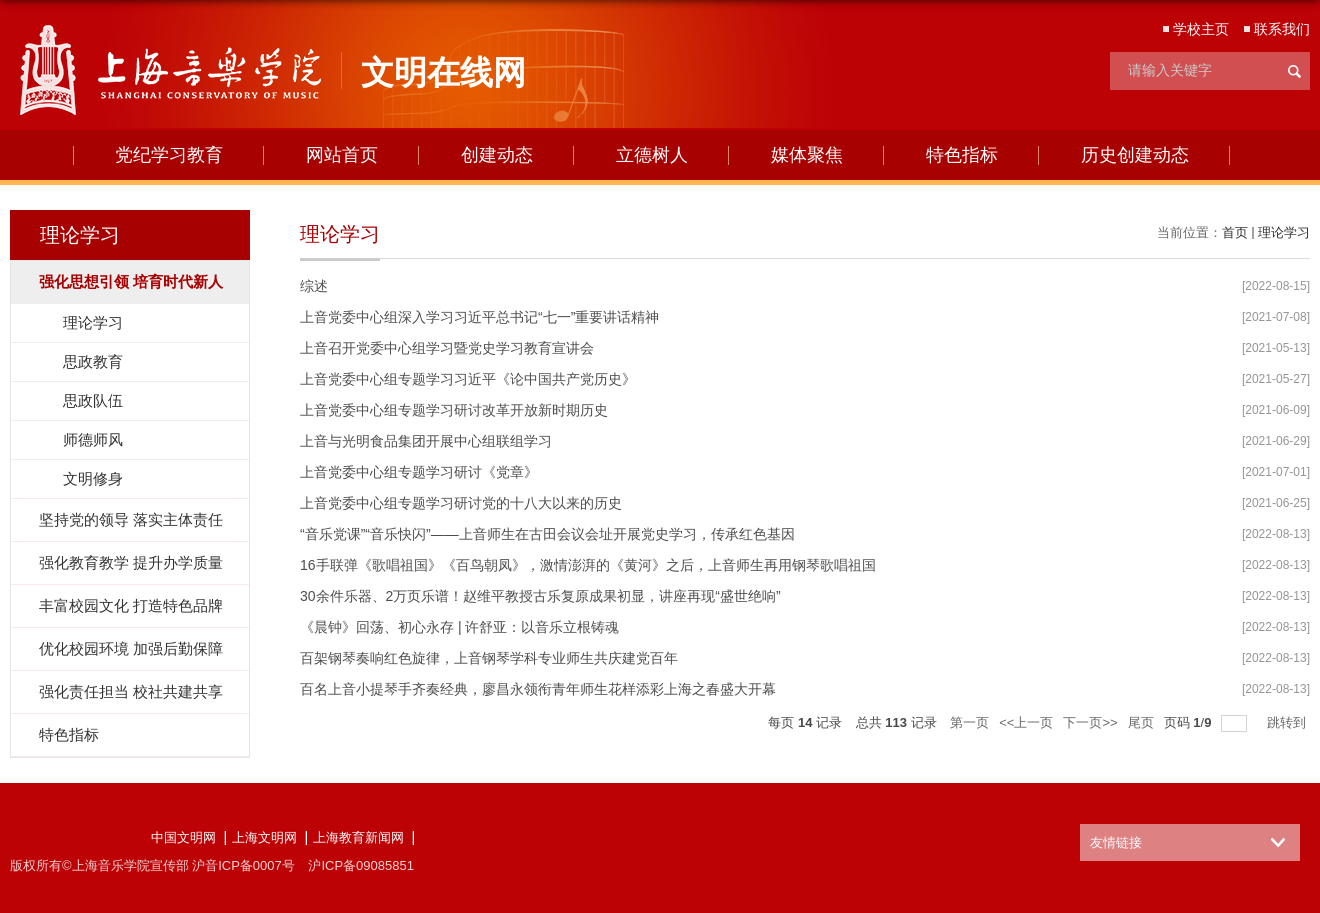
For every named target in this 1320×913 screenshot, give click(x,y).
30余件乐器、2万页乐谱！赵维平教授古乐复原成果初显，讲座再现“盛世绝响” (540, 596)
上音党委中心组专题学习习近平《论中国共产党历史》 (468, 379)
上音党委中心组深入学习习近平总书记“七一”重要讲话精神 (479, 317)
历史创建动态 (1135, 155)
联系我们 (1282, 29)
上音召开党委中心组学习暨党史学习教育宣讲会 (447, 348)
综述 (314, 286)
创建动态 (497, 155)
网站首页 (342, 155)
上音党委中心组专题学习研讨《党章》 (419, 472)
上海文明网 (264, 837)
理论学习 (1284, 232)
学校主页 (1201, 29)
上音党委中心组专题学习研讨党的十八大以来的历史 (461, 503)
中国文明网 (183, 837)
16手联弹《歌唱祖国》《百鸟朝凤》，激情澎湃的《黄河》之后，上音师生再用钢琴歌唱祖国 (588, 565)
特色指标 (962, 155)
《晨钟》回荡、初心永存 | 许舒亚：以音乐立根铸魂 (459, 627)
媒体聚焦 (807, 155)
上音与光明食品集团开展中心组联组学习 (426, 441)
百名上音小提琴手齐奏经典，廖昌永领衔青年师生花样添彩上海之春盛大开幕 (538, 689)
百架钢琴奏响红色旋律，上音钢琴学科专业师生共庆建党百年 (489, 658)
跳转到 (1288, 722)
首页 (1235, 232)
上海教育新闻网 (358, 837)
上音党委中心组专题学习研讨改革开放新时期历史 (454, 410)
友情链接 (1116, 842)
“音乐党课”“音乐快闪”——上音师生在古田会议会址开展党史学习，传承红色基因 (547, 534)
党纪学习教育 (169, 155)
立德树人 (652, 155)
